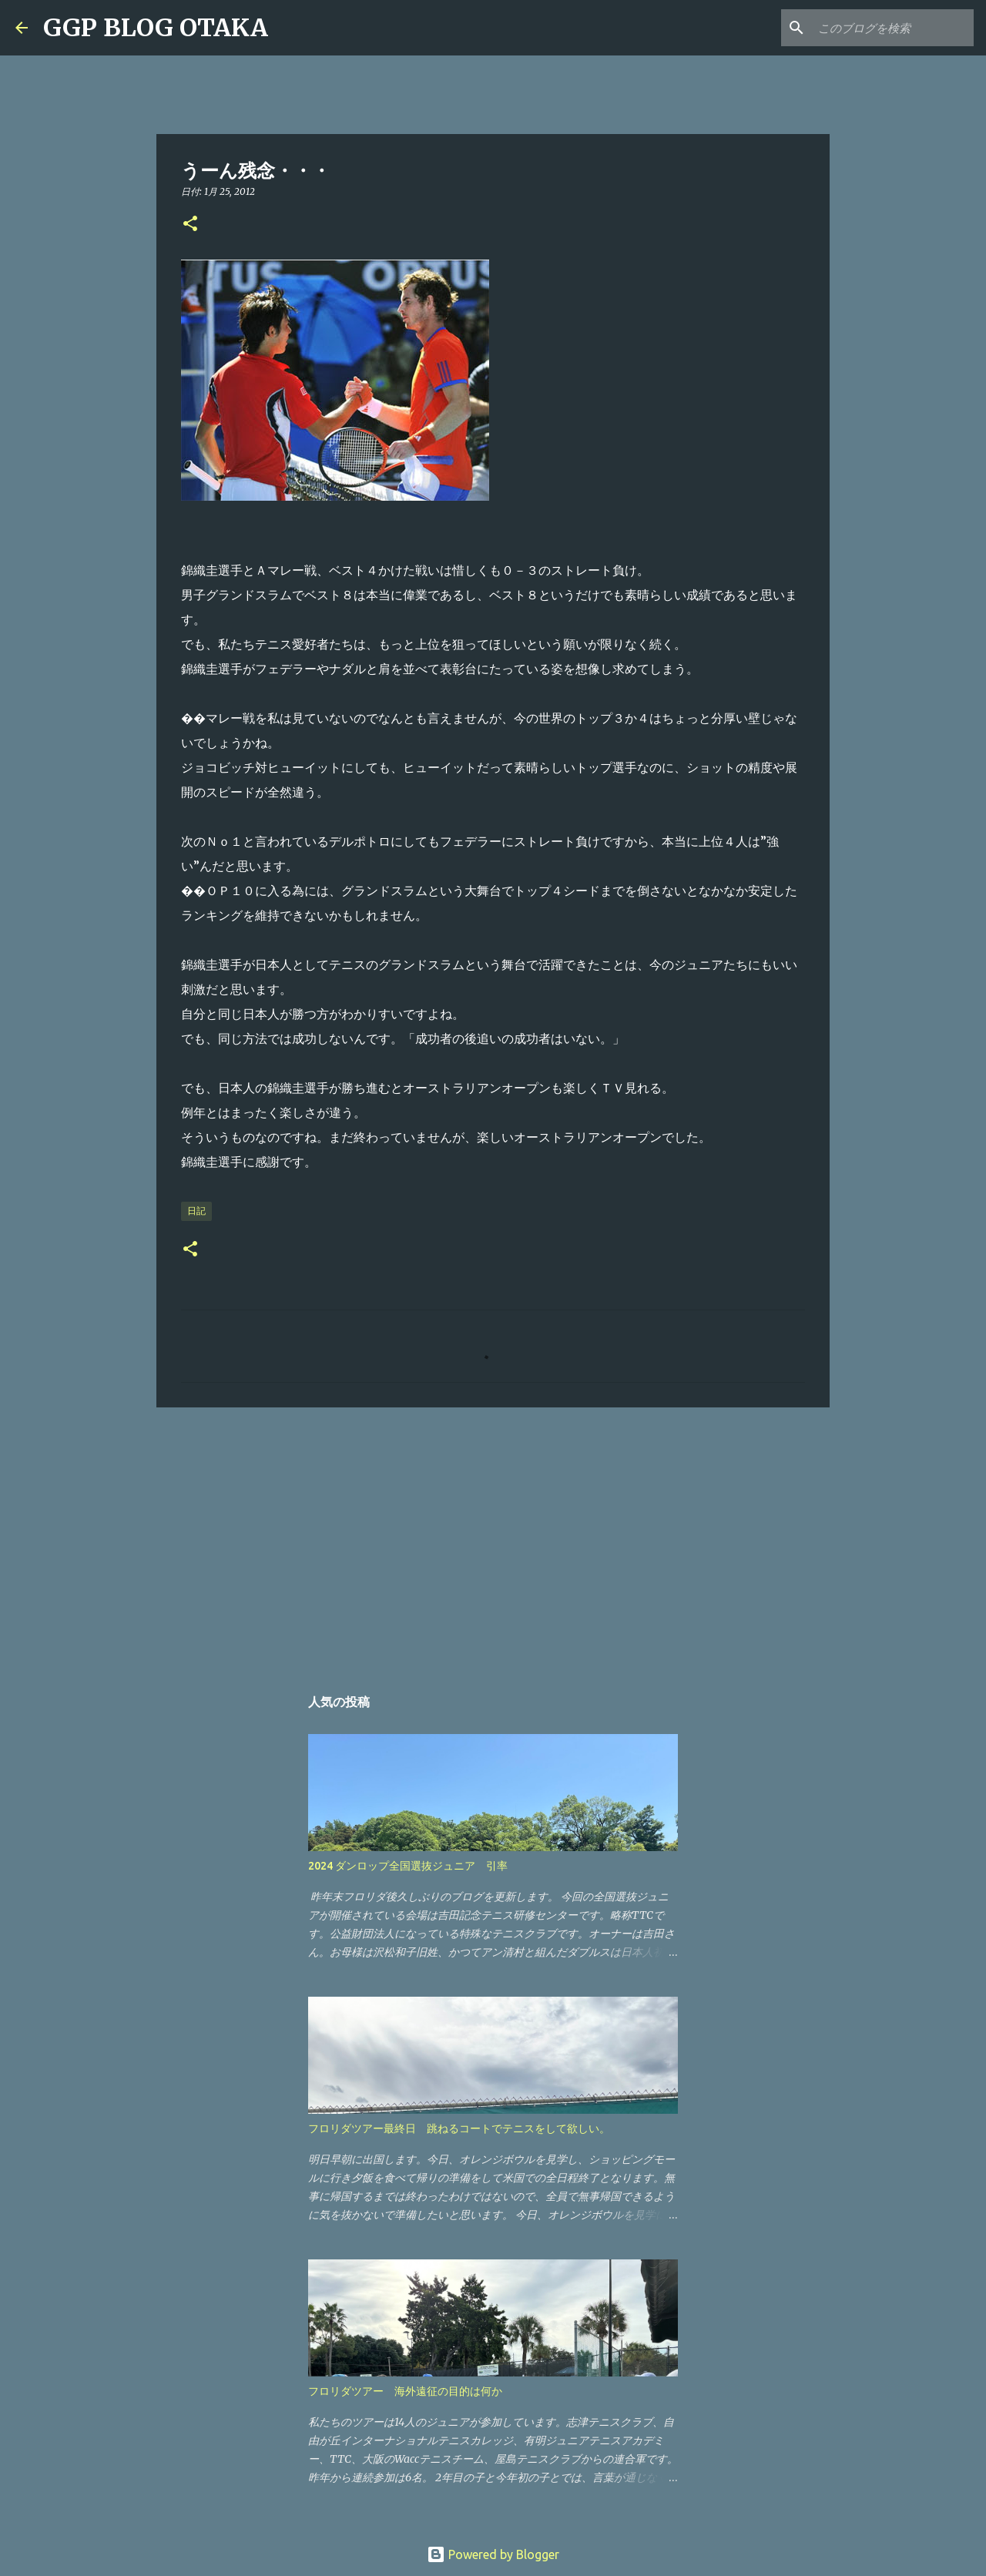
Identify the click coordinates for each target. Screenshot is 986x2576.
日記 (196, 1211)
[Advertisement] (493, 1538)
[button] (190, 224)
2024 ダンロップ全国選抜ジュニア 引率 (408, 1866)
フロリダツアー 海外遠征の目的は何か (405, 2391)
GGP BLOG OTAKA (155, 27)
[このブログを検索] (893, 27)
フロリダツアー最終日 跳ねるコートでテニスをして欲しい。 (459, 2128)
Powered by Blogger (493, 2554)
